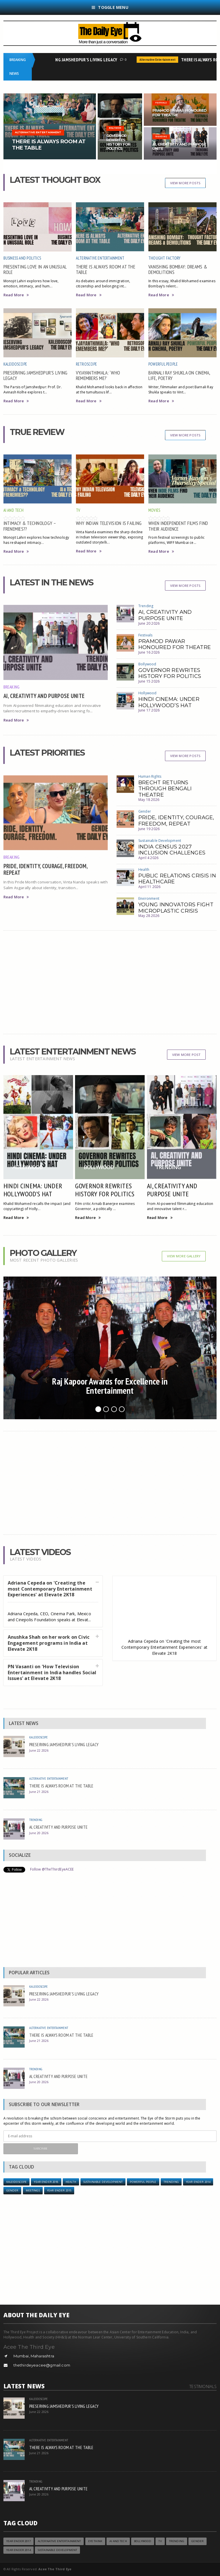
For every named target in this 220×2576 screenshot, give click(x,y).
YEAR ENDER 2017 (18, 2541)
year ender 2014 (198, 2182)
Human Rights (149, 776)
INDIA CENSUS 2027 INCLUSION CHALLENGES (171, 850)
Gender (144, 811)
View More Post (186, 1054)
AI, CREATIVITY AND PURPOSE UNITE (44, 696)
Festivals (145, 635)
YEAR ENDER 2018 (46, 2182)
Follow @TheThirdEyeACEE (52, 1869)
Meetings (33, 2190)
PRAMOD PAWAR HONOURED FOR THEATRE (174, 644)
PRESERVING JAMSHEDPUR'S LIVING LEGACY (80, 59)
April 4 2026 (148, 857)
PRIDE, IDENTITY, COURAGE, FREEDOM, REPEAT (45, 869)
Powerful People (163, 364)
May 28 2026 (148, 915)
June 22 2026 (39, 1750)
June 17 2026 (149, 710)
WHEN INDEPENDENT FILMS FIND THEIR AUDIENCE (178, 526)
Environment (148, 898)
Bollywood (147, 664)
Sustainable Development (159, 840)
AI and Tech (13, 510)
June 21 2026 (39, 1791)
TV (78, 510)
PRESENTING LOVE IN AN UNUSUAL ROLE (35, 269)
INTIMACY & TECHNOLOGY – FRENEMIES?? (29, 526)
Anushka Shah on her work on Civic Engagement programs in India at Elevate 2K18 (49, 1643)
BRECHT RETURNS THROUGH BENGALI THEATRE (165, 788)
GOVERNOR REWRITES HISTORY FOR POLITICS (169, 673)
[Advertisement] (110, 982)
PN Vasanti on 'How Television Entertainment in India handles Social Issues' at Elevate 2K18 (52, 1672)
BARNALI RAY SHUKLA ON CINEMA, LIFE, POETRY (179, 375)
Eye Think (95, 2541)
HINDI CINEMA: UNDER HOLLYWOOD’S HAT (168, 702)
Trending (145, 605)
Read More (16, 295)
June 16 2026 (149, 652)
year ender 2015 (59, 2190)
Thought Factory (164, 258)
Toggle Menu (110, 7)
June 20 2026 (149, 623)
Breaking (11, 687)
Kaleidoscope (15, 364)
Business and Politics (22, 258)
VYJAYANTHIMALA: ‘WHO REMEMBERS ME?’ (98, 375)
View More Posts (185, 183)
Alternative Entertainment (160, 60)
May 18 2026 (148, 799)
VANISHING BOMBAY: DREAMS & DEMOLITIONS (177, 269)
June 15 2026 (149, 681)
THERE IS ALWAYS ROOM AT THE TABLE (105, 269)
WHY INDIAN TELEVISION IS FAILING (109, 523)
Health (143, 869)
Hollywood (147, 693)
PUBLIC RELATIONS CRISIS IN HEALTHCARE (177, 879)
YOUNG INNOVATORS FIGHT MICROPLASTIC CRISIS (175, 907)
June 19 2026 (149, 828)
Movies (154, 510)
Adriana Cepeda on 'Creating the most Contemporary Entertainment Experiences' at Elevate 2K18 (50, 1589)
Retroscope (86, 364)
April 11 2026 (149, 886)
